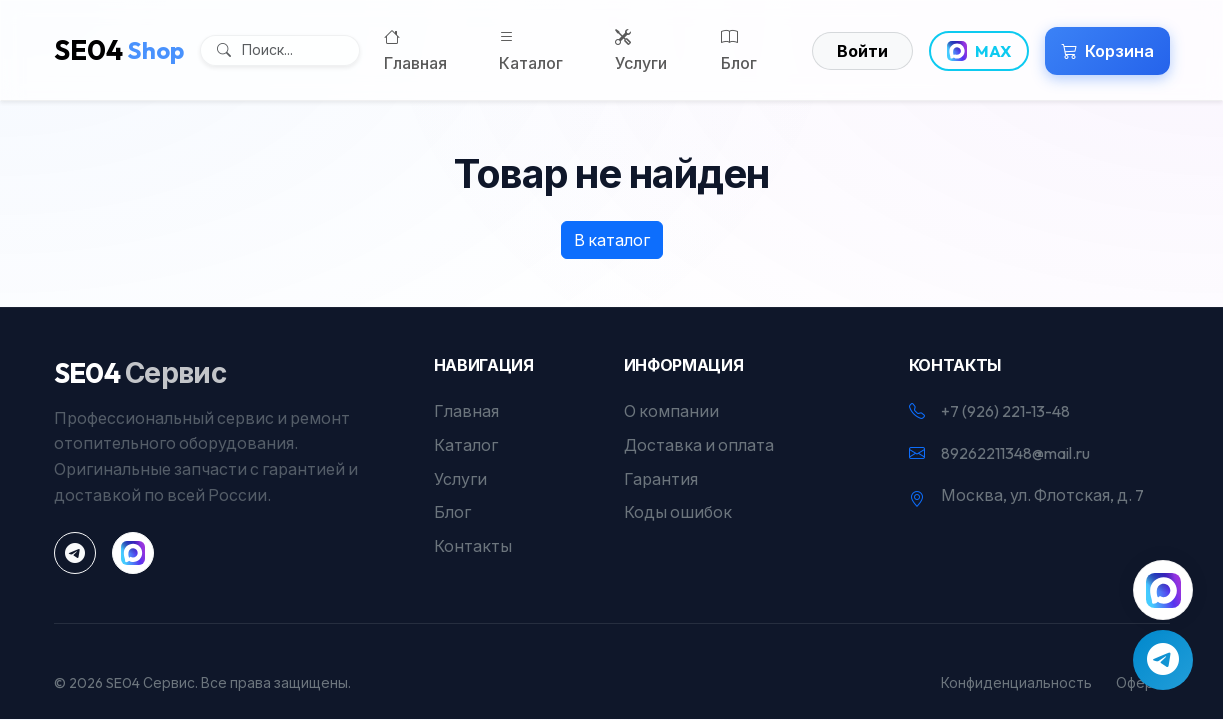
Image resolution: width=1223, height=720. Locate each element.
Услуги (641, 49)
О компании (671, 411)
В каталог (612, 240)
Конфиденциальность (1016, 683)
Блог (739, 49)
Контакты (473, 546)
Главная (415, 49)
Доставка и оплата (699, 445)
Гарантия (661, 479)
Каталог (531, 49)
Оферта (1143, 683)
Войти (862, 51)
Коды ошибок (678, 512)
